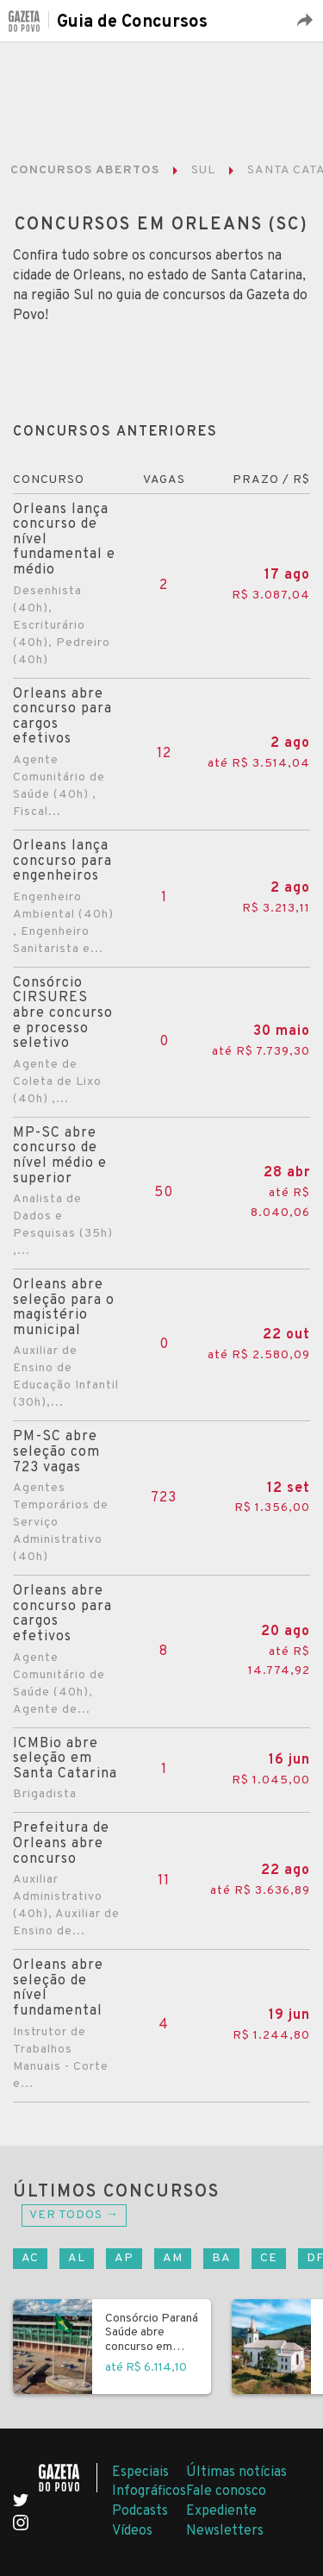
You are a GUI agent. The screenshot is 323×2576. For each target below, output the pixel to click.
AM (173, 2258)
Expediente (221, 2511)
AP (124, 2258)
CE (268, 2258)
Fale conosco (226, 2491)
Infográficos (149, 2491)
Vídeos (132, 2531)
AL (76, 2258)
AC (30, 2258)
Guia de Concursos (132, 22)
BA (221, 2258)
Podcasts (140, 2511)
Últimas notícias (236, 2472)
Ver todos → (74, 2215)
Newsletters (225, 2531)
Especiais (140, 2472)
